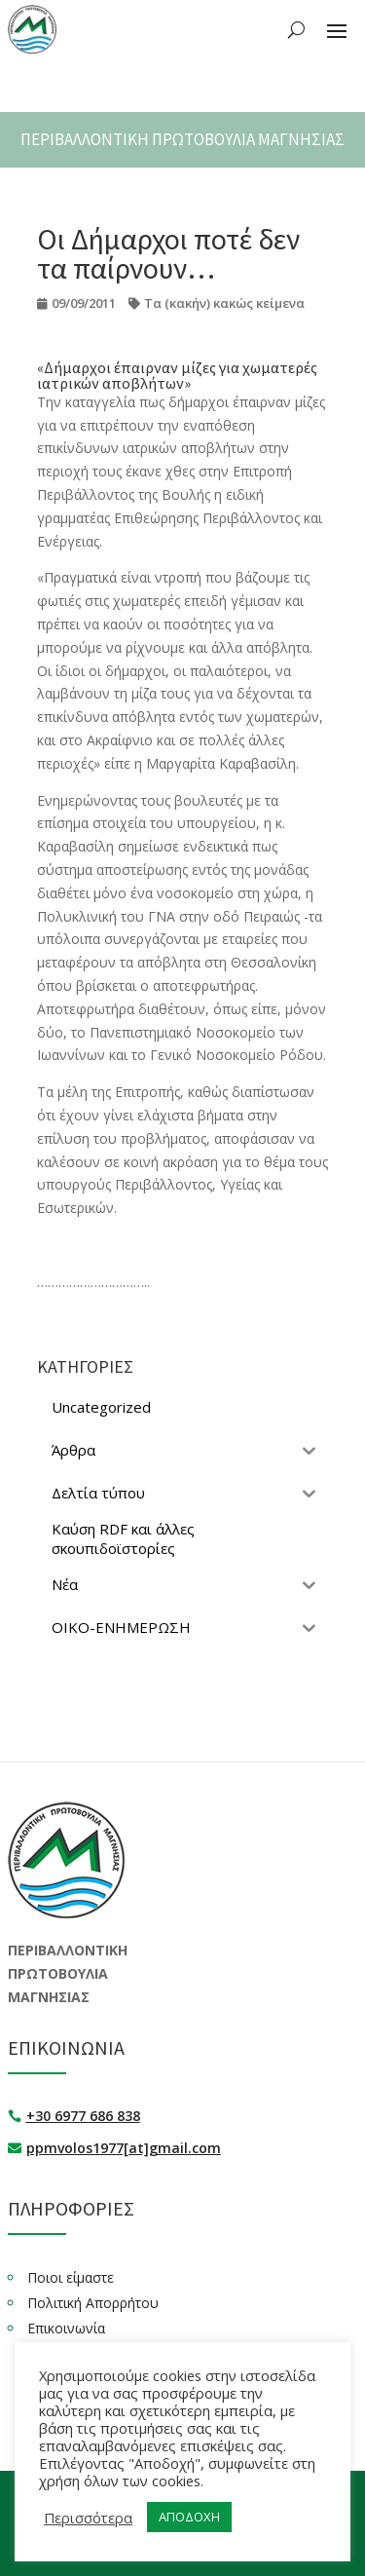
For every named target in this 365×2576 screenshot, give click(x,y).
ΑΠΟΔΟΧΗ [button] (189, 2516)
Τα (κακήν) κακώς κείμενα (224, 303)
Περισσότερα (88, 2517)
